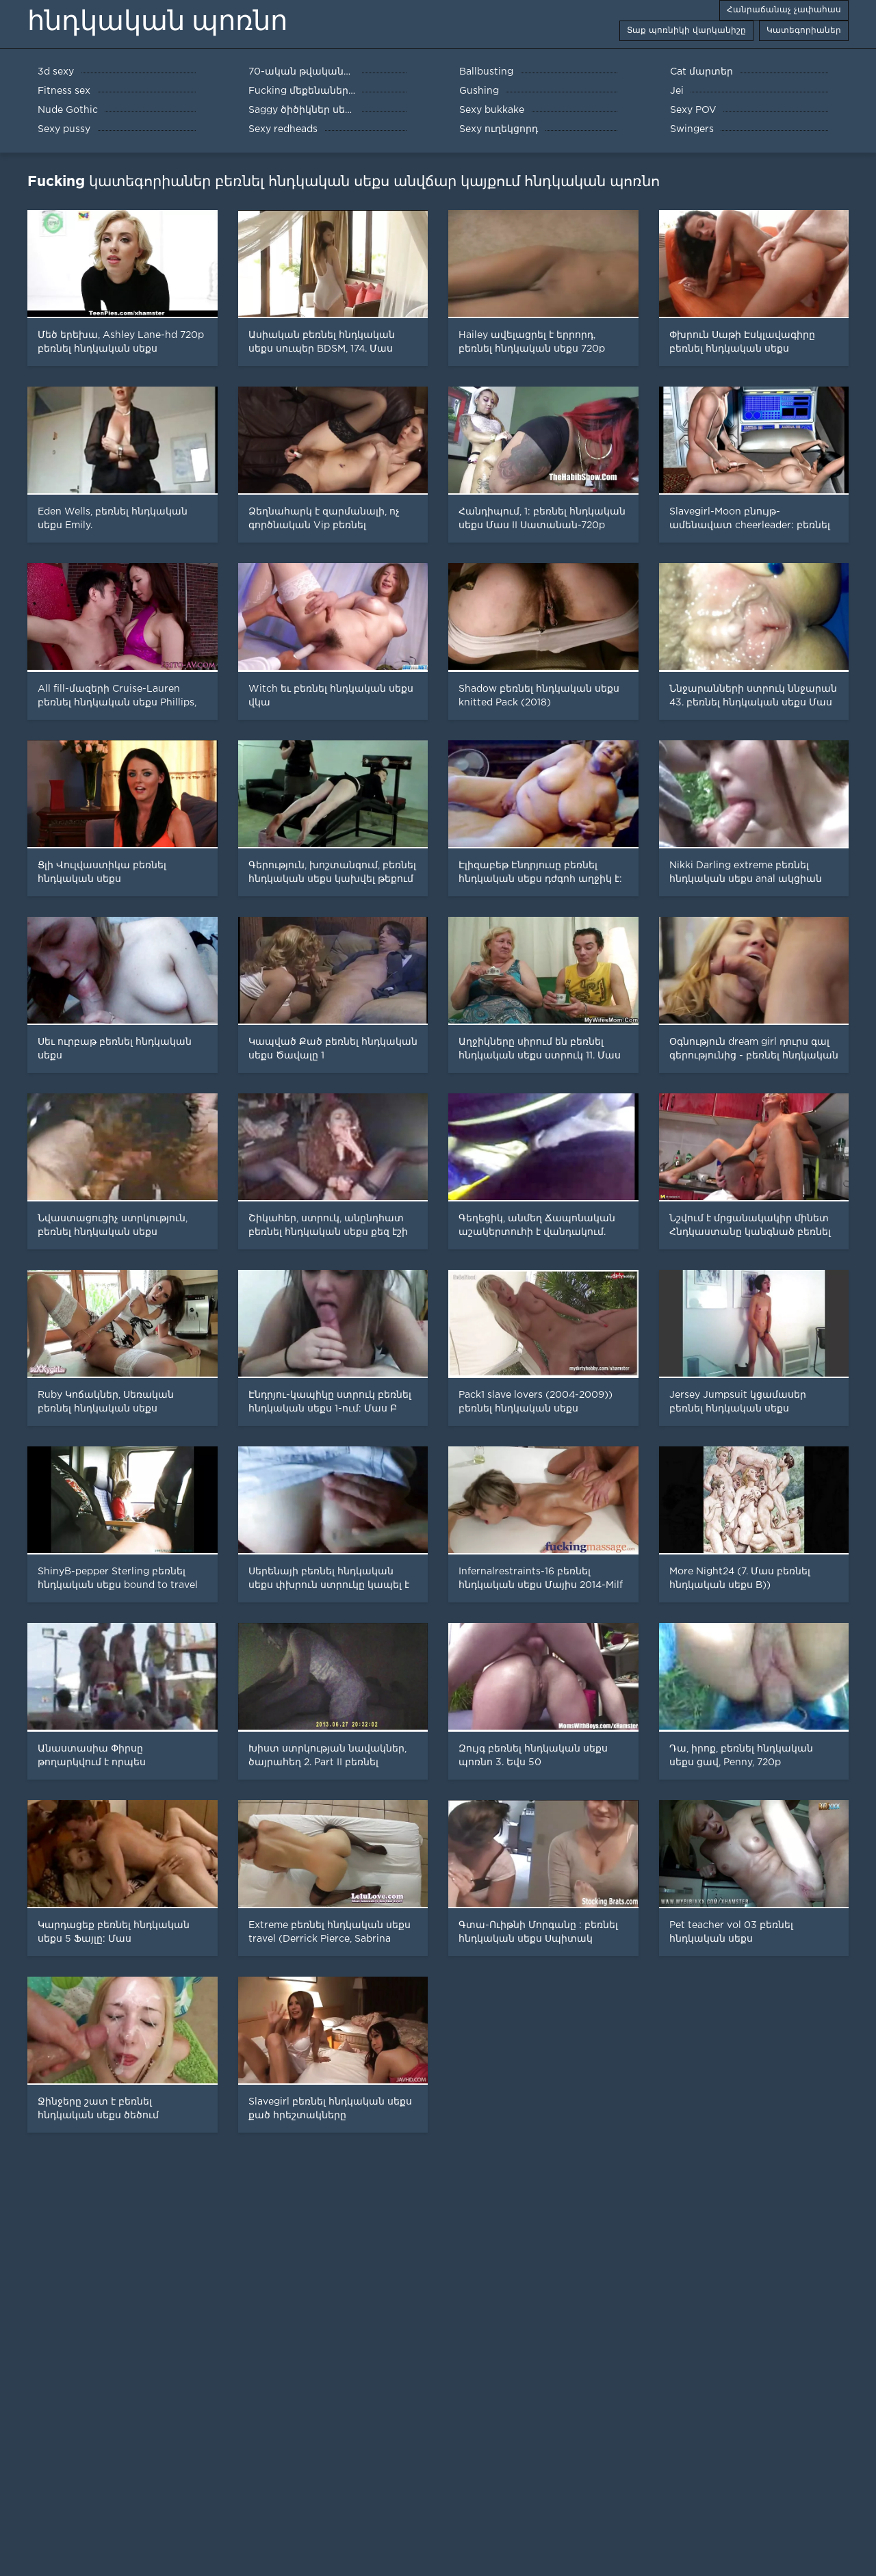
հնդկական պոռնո (157, 20)
